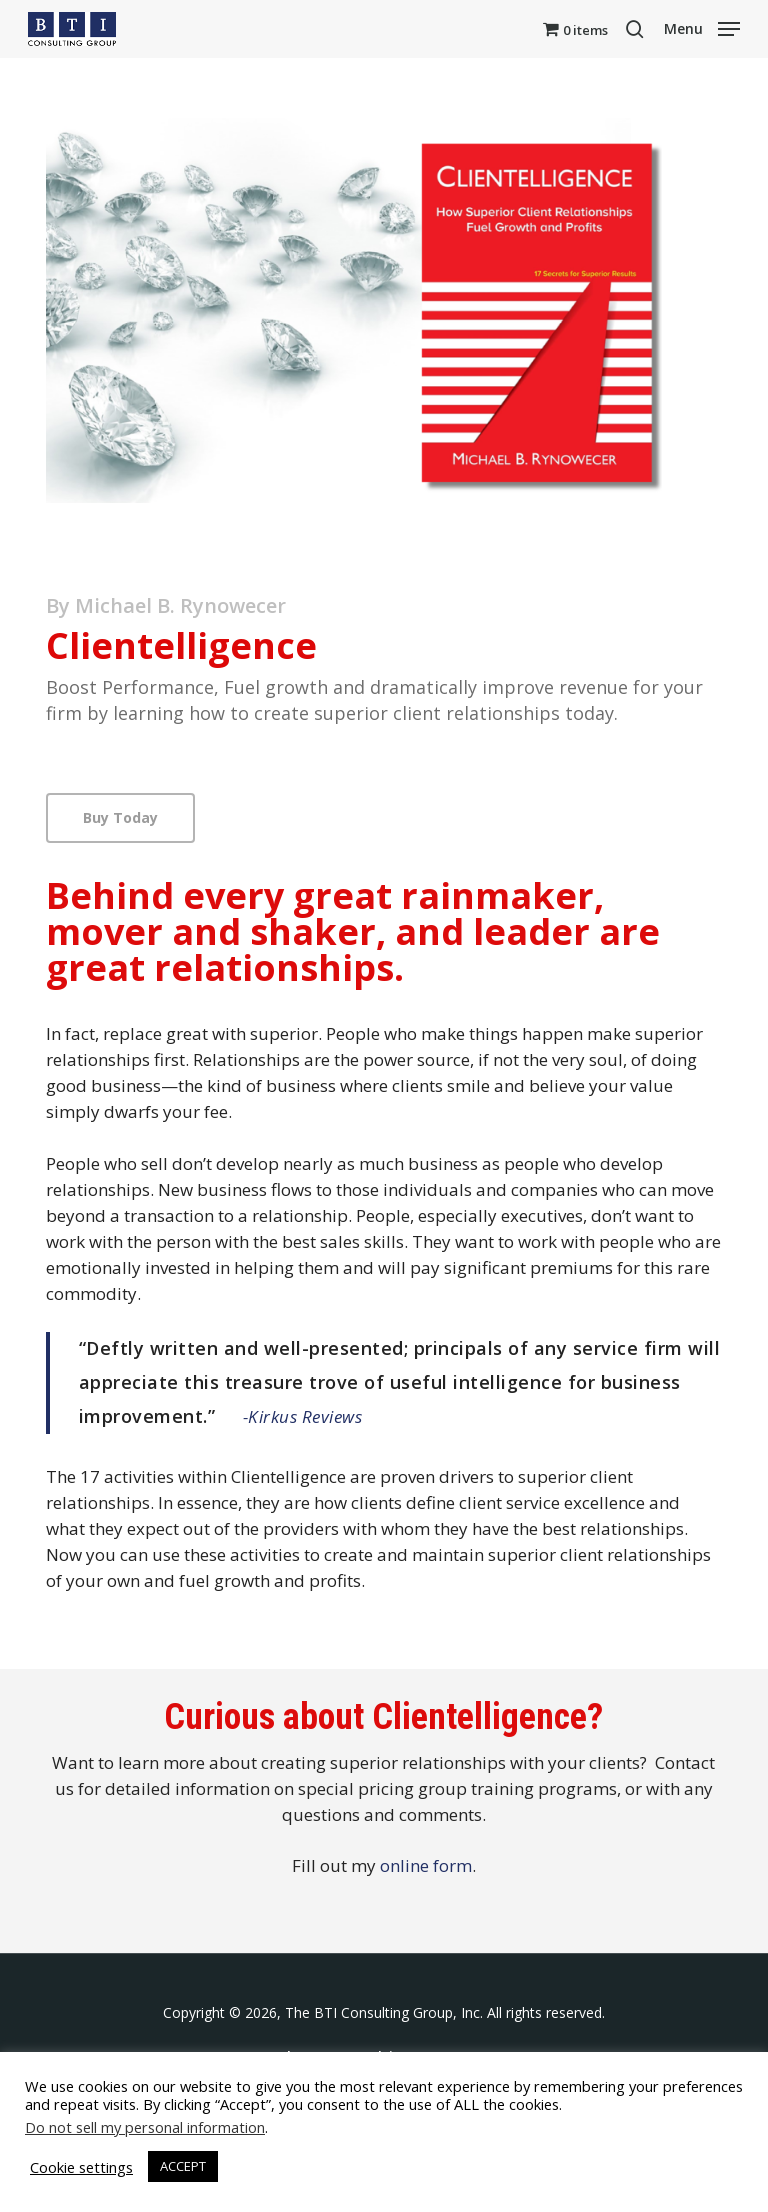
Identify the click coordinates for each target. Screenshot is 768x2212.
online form (426, 1865)
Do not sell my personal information (145, 2127)
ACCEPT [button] (183, 2166)
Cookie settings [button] (81, 2167)
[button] (702, 27)
